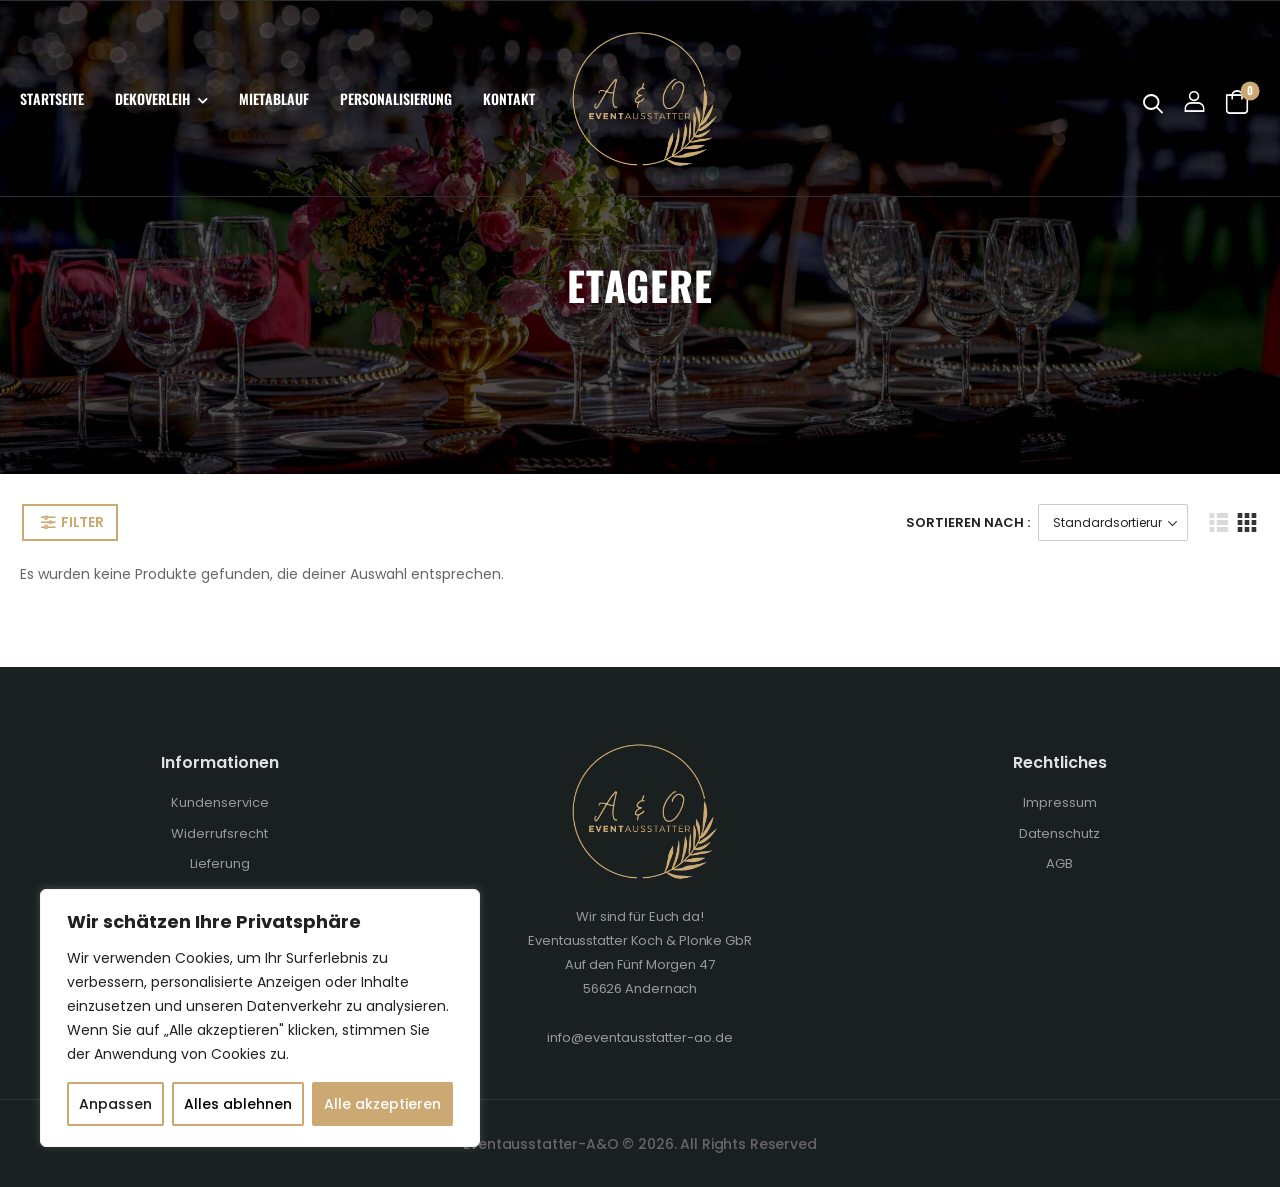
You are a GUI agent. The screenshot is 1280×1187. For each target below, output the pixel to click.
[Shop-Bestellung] (1113, 522)
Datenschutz (1059, 833)
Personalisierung (396, 98)
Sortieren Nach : (968, 522)
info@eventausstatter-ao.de (640, 1037)
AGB (1059, 863)
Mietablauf (274, 98)
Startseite (52, 98)
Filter (82, 522)
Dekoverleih (152, 98)
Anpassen (115, 1104)
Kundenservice (220, 802)
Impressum (1060, 802)
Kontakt (509, 98)
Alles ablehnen (238, 1104)
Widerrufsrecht (219, 833)
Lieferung (220, 863)
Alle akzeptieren (382, 1104)
